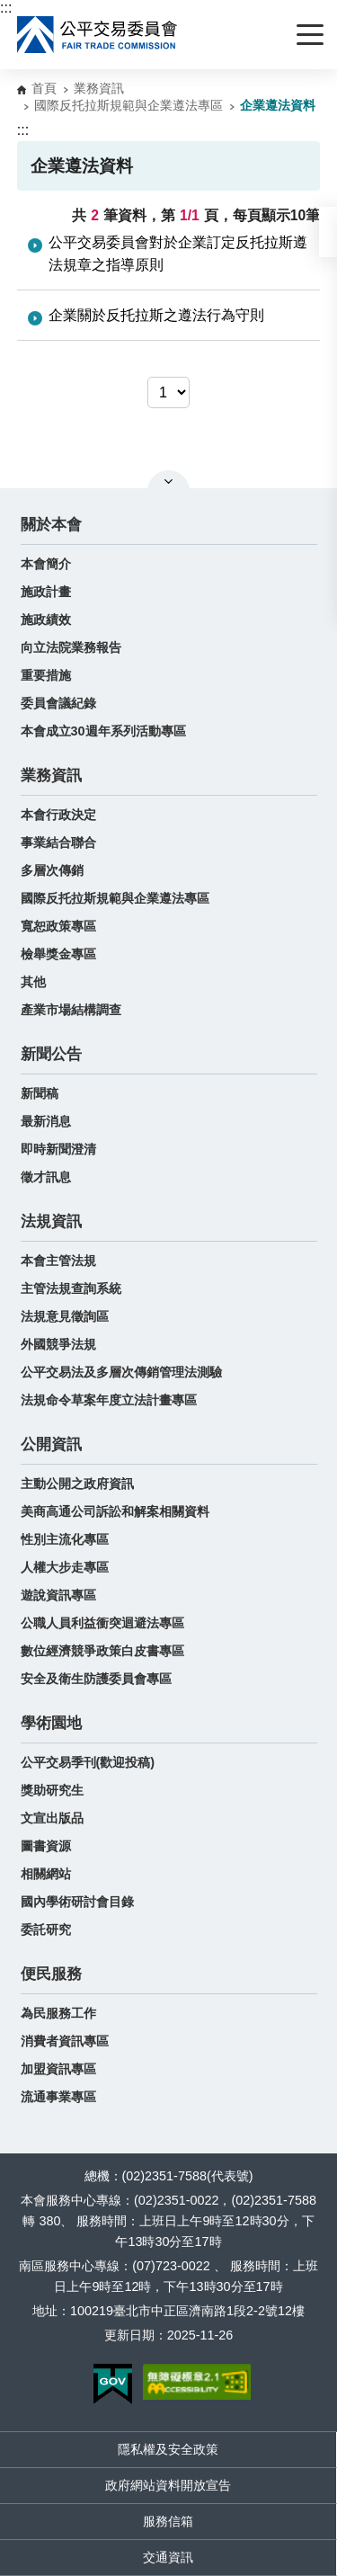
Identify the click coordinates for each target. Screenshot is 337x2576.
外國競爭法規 (58, 1344)
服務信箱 (168, 2521)
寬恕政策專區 (58, 926)
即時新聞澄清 (58, 1149)
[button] (328, 232)
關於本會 (51, 524)
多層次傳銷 (52, 870)
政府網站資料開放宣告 (168, 2485)
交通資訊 (168, 2557)
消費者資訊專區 (65, 2041)
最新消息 (46, 1121)
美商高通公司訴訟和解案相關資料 (115, 1511)
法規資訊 (51, 1221)
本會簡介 (46, 564)
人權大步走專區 (65, 1567)
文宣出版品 (52, 1818)
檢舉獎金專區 (58, 954)
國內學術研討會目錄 (77, 1901)
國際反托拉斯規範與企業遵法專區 (128, 105)
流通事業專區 (58, 2097)
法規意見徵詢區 (65, 1316)
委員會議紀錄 (58, 703)
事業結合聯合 (58, 842)
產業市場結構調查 (71, 1010)
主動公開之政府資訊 (77, 1483)
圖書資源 (46, 1846)
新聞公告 (51, 1054)
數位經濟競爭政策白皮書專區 (102, 1651)
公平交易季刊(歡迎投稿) (88, 1762)
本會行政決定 (58, 814)
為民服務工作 (58, 2013)
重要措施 (46, 675)
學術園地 (51, 1723)
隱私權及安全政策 (168, 2449)
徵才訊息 (46, 1177)
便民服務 (51, 1974)
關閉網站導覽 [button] (168, 481)
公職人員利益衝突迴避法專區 (102, 1623)
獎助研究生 (52, 1790)
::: (6, 7)
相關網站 (46, 1874)
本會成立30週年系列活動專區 (103, 731)
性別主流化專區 (65, 1539)
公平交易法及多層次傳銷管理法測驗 (121, 1372)
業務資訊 (99, 88)
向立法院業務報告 (71, 647)
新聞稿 (39, 1093)
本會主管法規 (58, 1260)
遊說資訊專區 (58, 1595)
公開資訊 (51, 1444)
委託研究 (46, 1929)
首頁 (44, 88)
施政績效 (46, 619)
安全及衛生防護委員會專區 (96, 1678)
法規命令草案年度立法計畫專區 (109, 1400)
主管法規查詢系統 (71, 1288)
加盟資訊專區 (58, 2069)
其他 (33, 982)
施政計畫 (46, 591)
